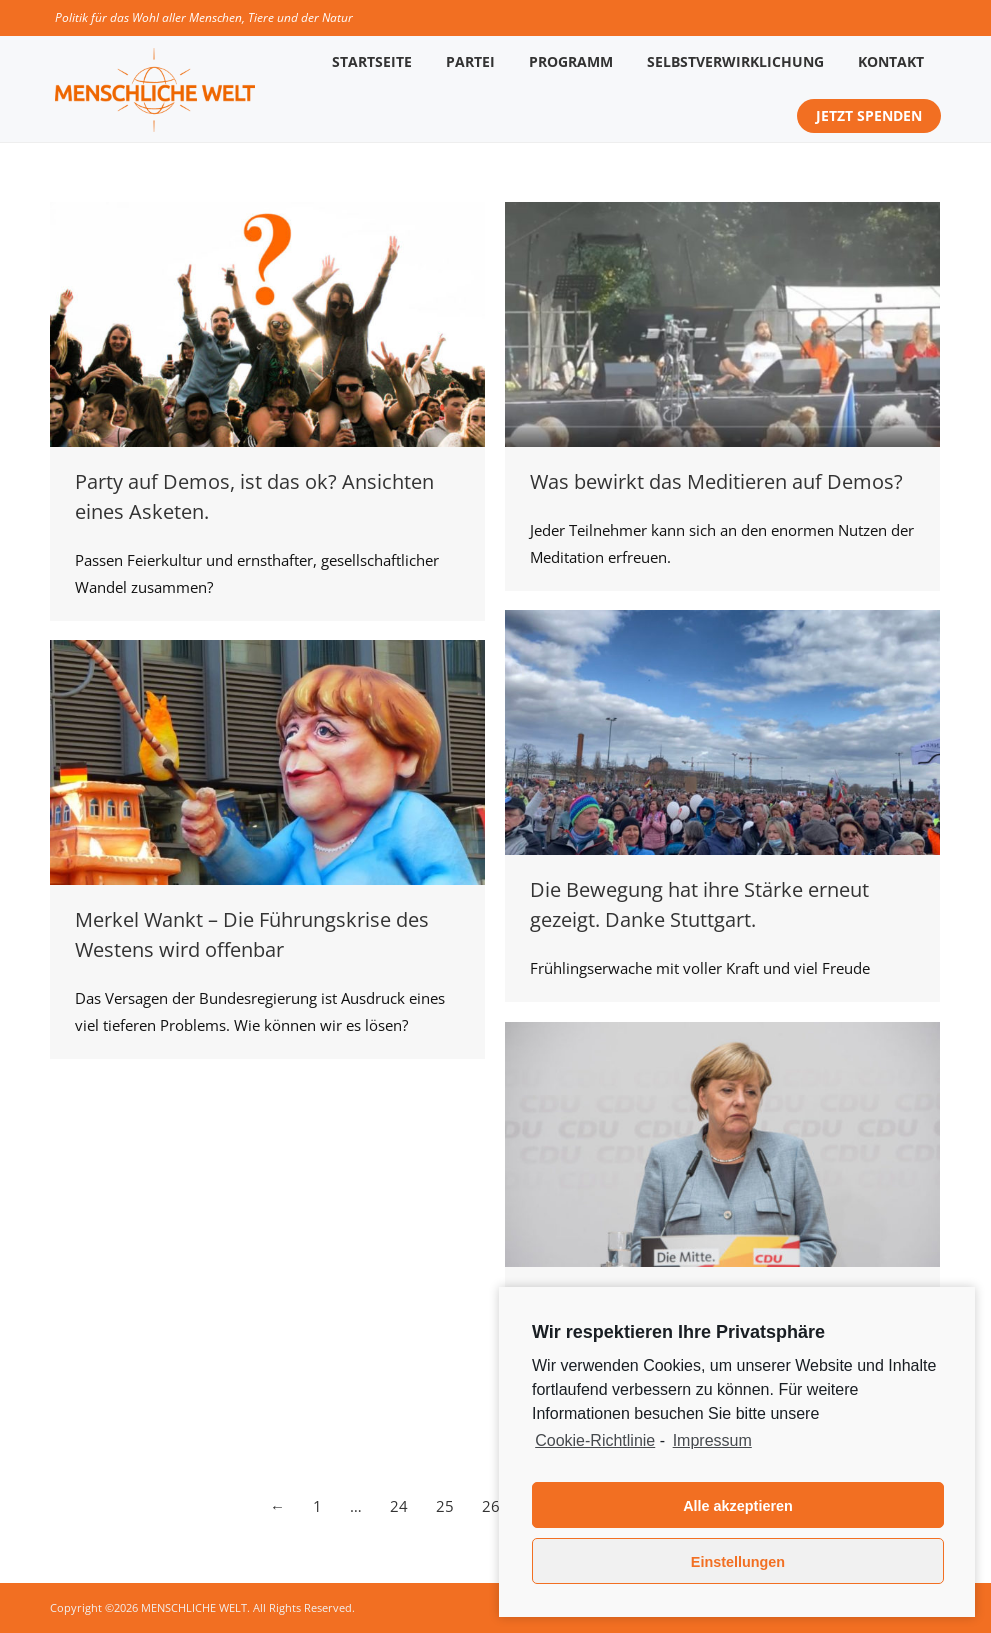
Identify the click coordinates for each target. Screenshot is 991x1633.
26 (491, 1506)
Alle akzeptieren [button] (738, 1506)
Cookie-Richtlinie (595, 1440)
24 (399, 1506)
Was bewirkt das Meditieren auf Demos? (716, 481)
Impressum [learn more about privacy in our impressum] (712, 1440)
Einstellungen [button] (738, 1562)
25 (445, 1506)
